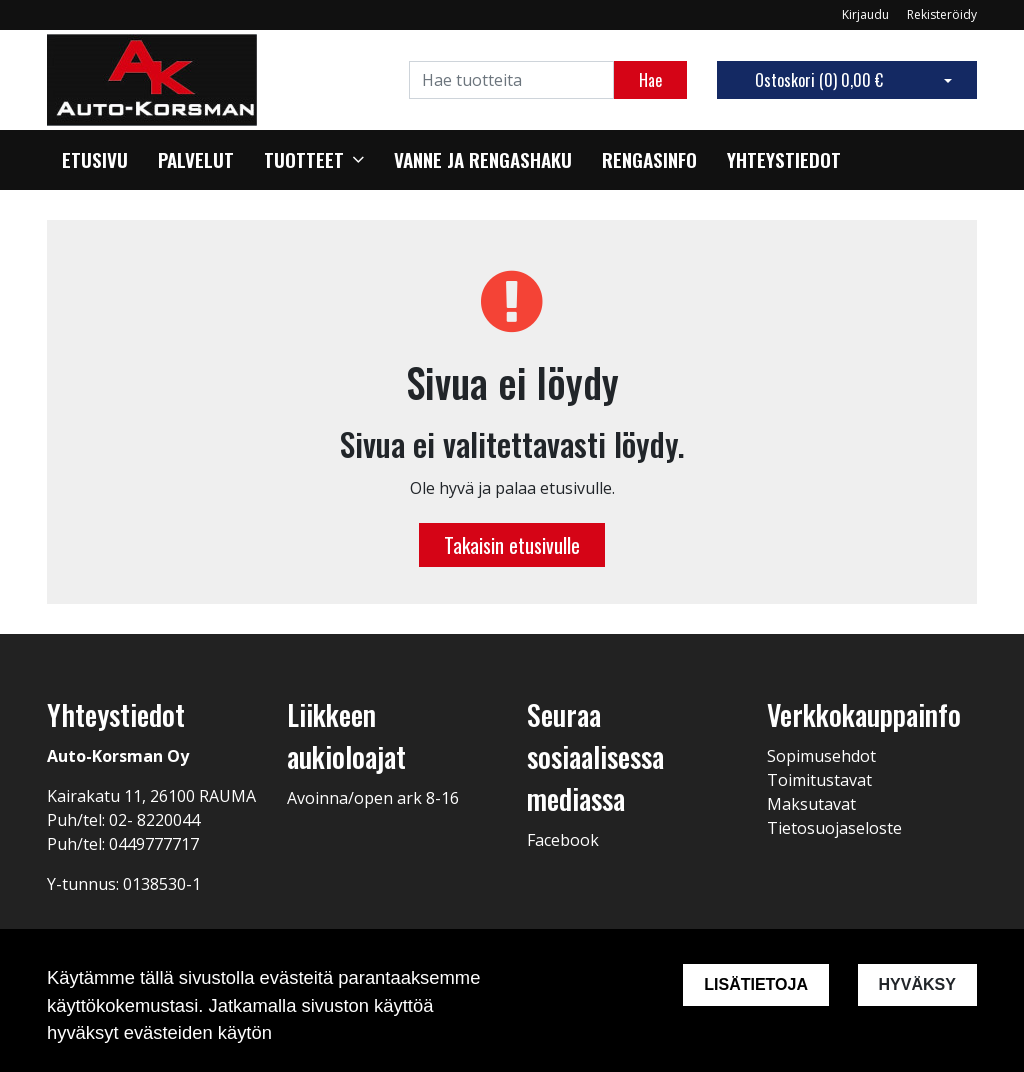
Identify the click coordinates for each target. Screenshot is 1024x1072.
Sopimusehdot (821, 756)
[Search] (511, 80)
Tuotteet (304, 160)
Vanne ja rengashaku (483, 160)
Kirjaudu (867, 14)
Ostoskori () (819, 80)
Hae (650, 80)
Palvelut (196, 160)
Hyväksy (917, 984)
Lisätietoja (756, 984)
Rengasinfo (649, 160)
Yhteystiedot (784, 160)
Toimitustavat (819, 780)
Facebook (563, 840)
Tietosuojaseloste (834, 828)
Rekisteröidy (942, 14)
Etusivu (95, 160)
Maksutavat (811, 804)
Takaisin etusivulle (512, 545)
